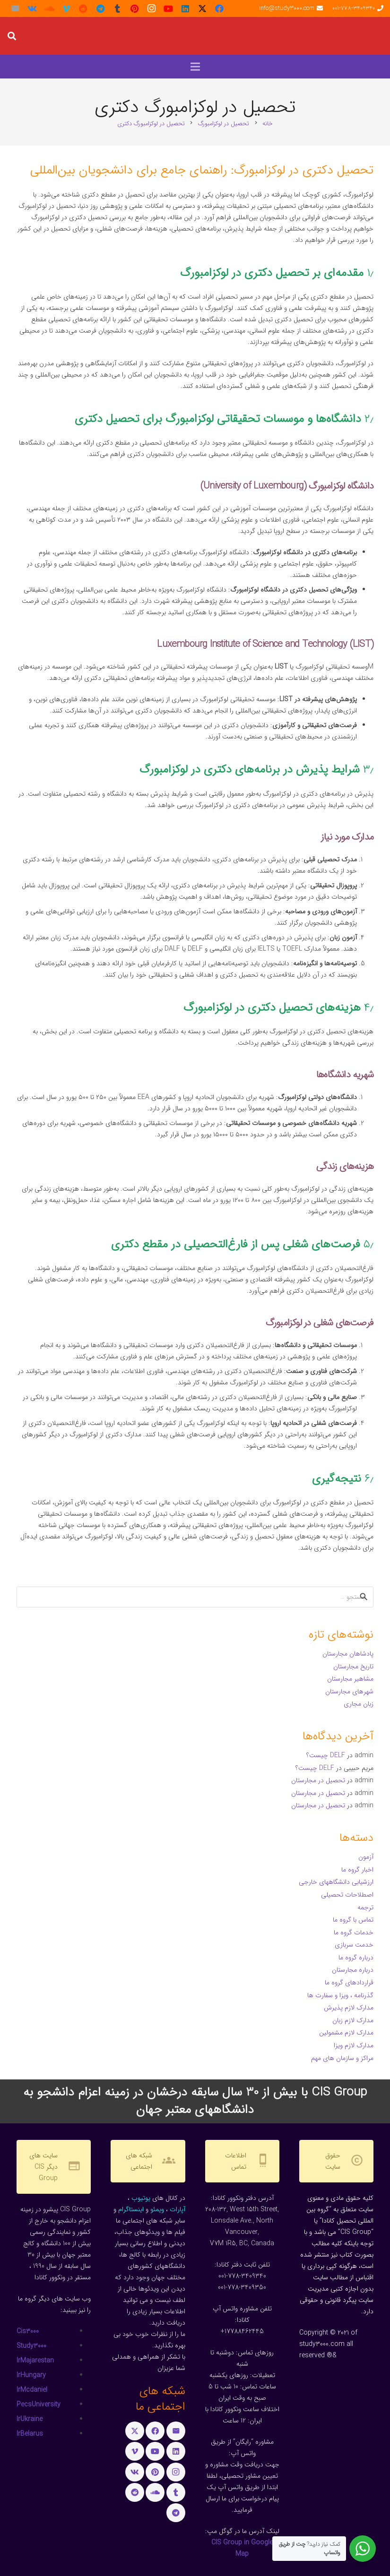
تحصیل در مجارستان (318, 1780)
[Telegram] (100, 8)
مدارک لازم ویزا (353, 2045)
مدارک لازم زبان (352, 2020)
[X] (202, 8)
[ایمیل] (15, 8)
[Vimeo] (66, 8)
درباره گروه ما (355, 1957)
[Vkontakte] (32, 8)
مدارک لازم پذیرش (348, 2007)
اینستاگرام (131, 2209)
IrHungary (31, 2375)
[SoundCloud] (49, 8)
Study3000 (31, 2346)
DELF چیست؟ (325, 1755)
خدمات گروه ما (353, 1932)
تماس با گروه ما (353, 1920)
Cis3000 (28, 2331)
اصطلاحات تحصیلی (347, 1894)
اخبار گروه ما (357, 1869)
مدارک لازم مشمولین (346, 2032)
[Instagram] (151, 8)
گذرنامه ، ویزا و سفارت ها (340, 1995)
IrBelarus (30, 2434)
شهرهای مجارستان (349, 1691)
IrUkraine (30, 2419)
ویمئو (157, 2209)
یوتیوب (140, 2198)
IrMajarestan (35, 2360)
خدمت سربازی (354, 1945)
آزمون (365, 1857)
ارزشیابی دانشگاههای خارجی (336, 1882)
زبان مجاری (358, 1704)
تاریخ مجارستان (353, 1666)
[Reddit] (83, 8)
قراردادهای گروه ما (349, 1982)
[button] (11, 36)
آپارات (177, 2209)
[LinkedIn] (185, 8)
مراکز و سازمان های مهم (342, 2058)
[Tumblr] (117, 8)
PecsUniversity (39, 2404)
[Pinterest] (134, 8)
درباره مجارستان (352, 1970)
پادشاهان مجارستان (347, 1654)
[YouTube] (168, 8)
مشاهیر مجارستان (350, 1679)
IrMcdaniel (32, 2390)
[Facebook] (219, 8)
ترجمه (365, 1907)
